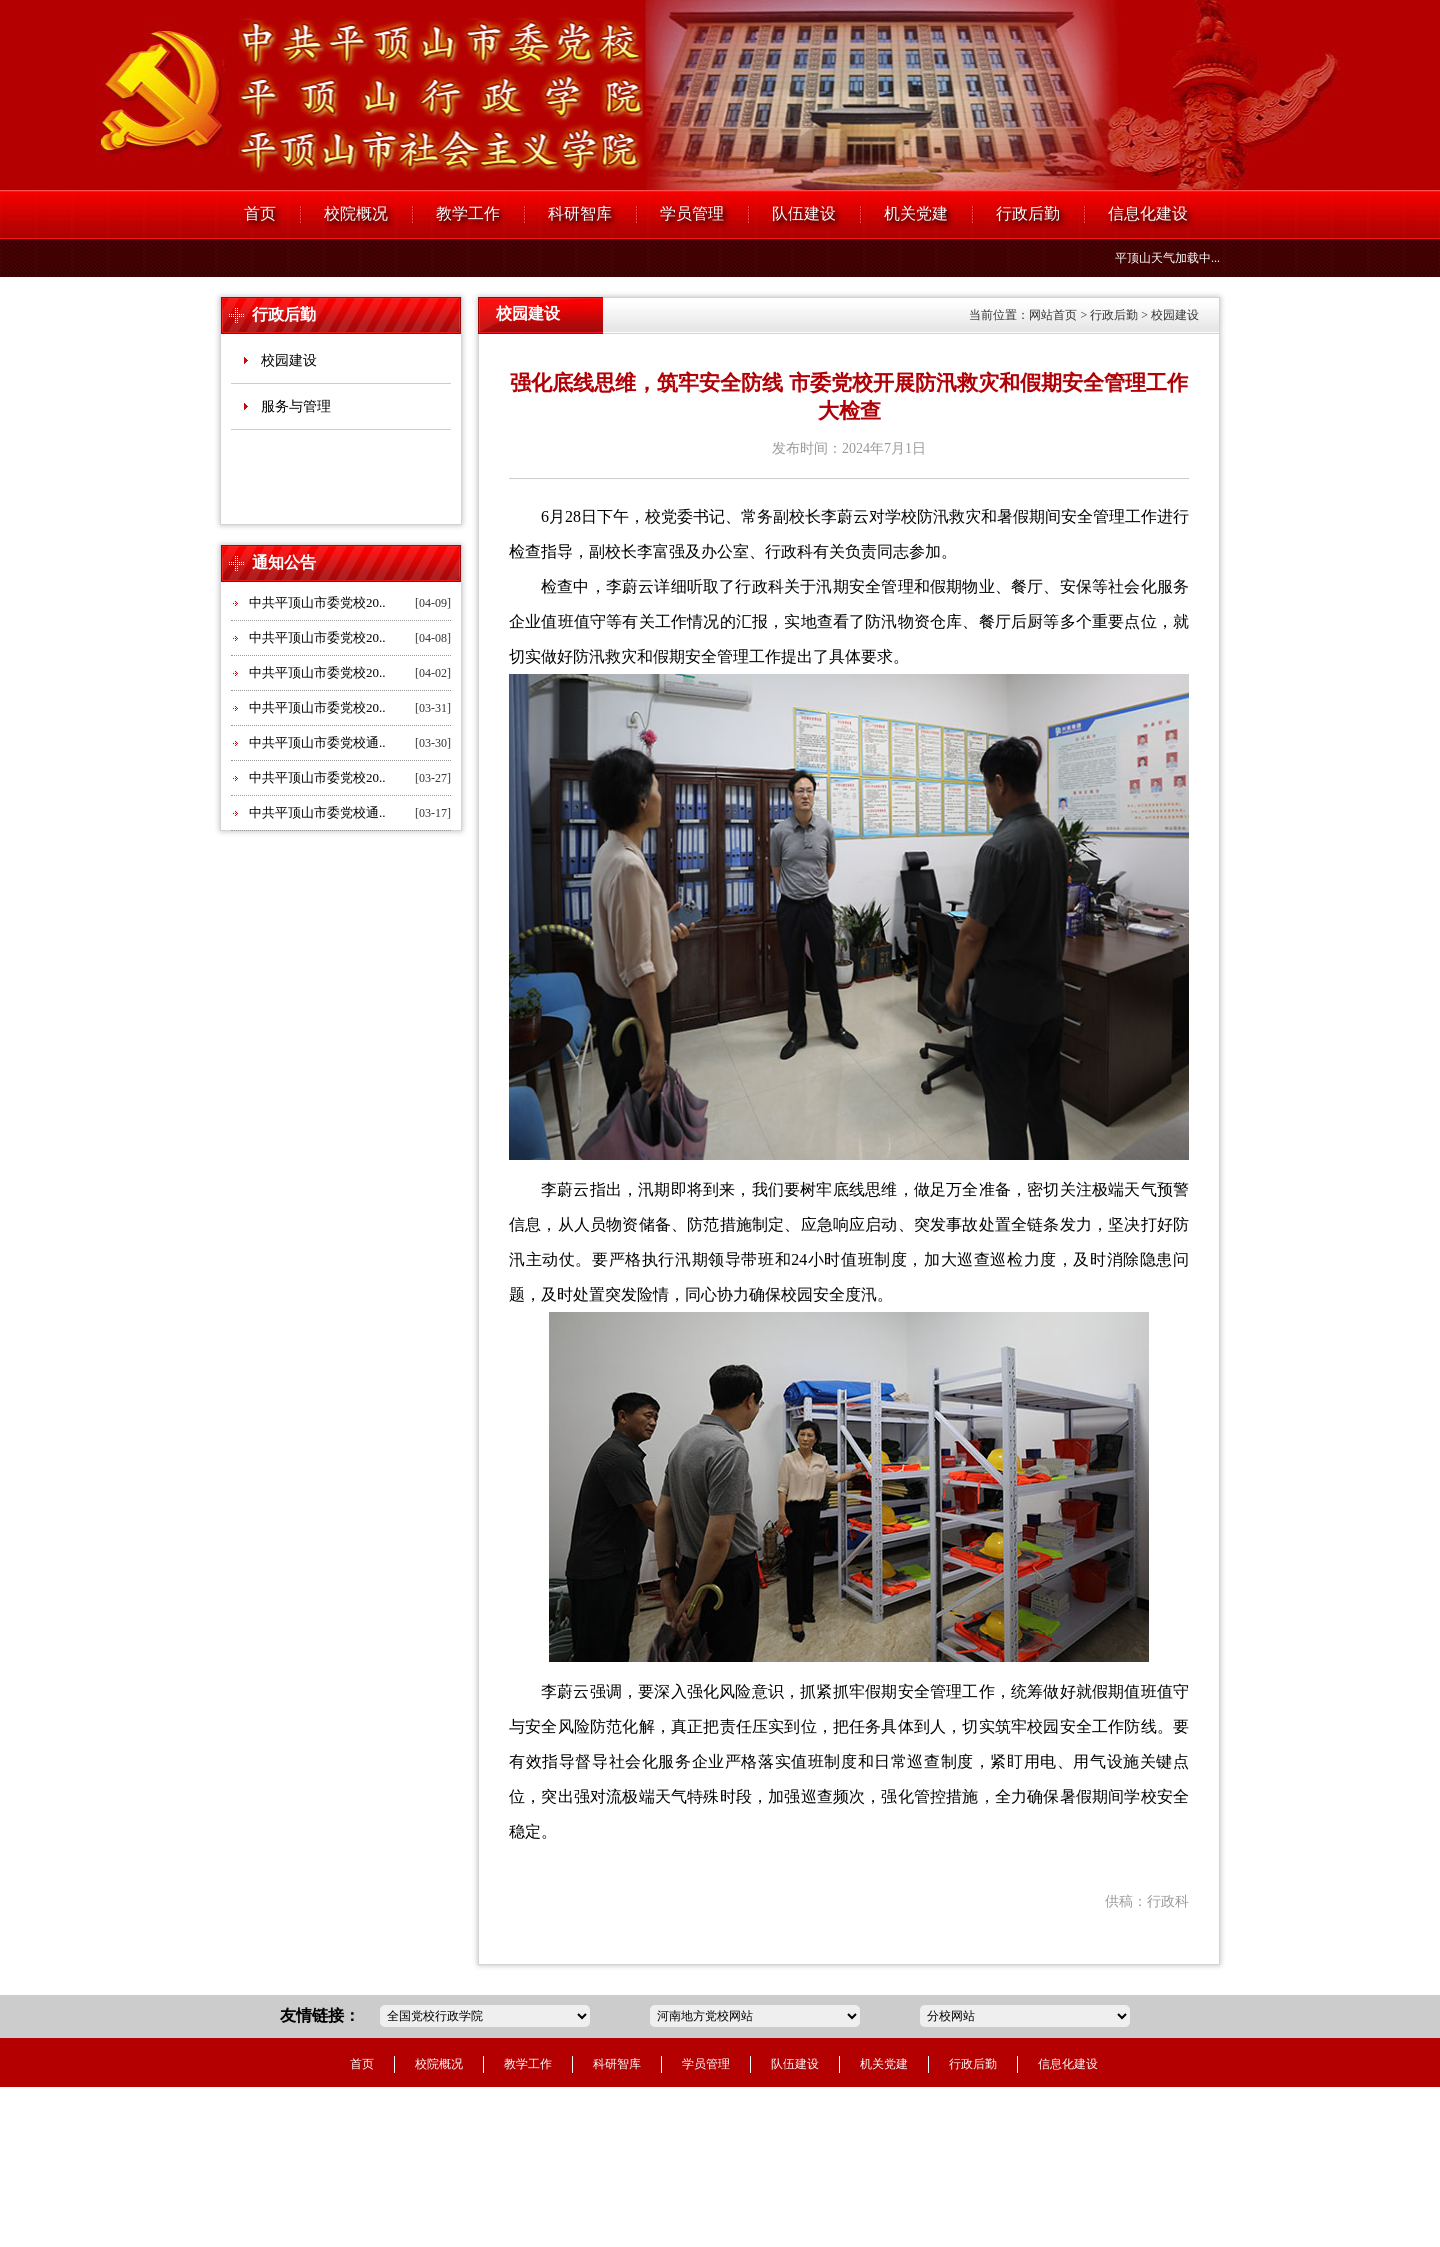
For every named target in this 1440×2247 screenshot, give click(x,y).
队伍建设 (804, 213)
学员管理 (692, 213)
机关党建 (916, 213)
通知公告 (284, 562)
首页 (260, 213)
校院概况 (356, 213)
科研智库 (580, 213)
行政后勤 (1028, 213)
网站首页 (1053, 315)
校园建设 (289, 360)
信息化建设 (1148, 213)
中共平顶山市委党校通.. (317, 742)
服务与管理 (296, 406)
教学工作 (468, 213)
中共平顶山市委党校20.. (317, 602)
